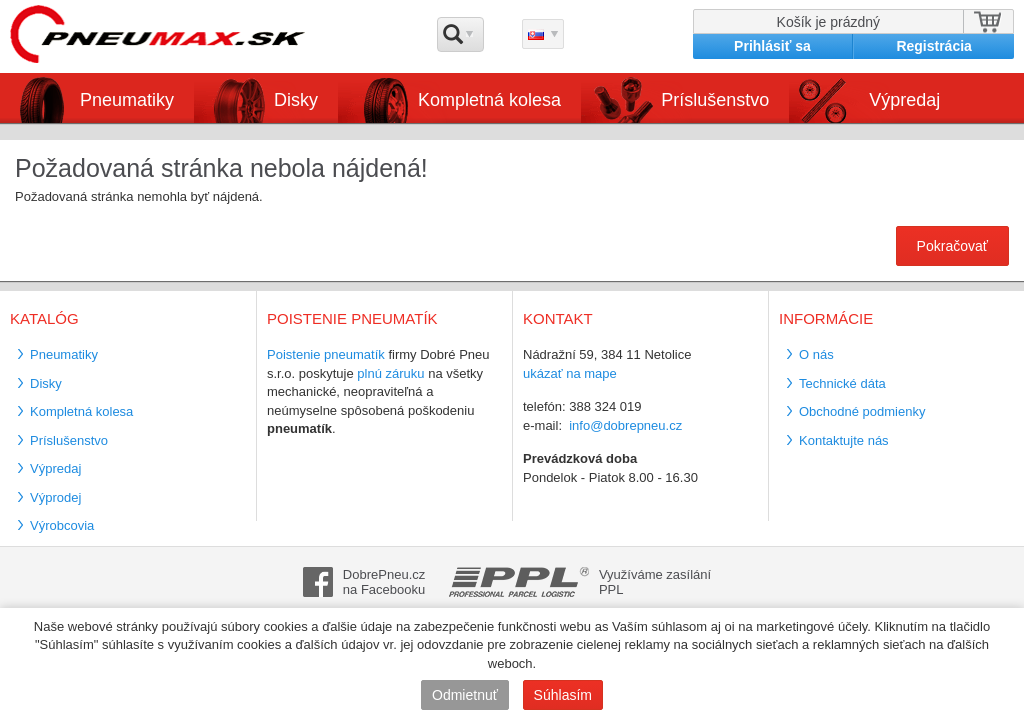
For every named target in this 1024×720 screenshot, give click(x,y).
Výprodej (55, 497)
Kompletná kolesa (489, 100)
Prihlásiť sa (772, 46)
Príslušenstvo (715, 100)
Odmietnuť (465, 695)
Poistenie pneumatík (326, 354)
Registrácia (933, 46)
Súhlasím (563, 695)
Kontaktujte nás (844, 440)
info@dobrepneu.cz (625, 425)
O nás (816, 354)
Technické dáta (842, 383)
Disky (296, 100)
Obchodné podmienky (862, 411)
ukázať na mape (570, 373)
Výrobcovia (62, 525)
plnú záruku (390, 373)
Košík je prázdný (829, 22)
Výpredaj (904, 100)
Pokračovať (952, 246)
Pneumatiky (127, 100)
